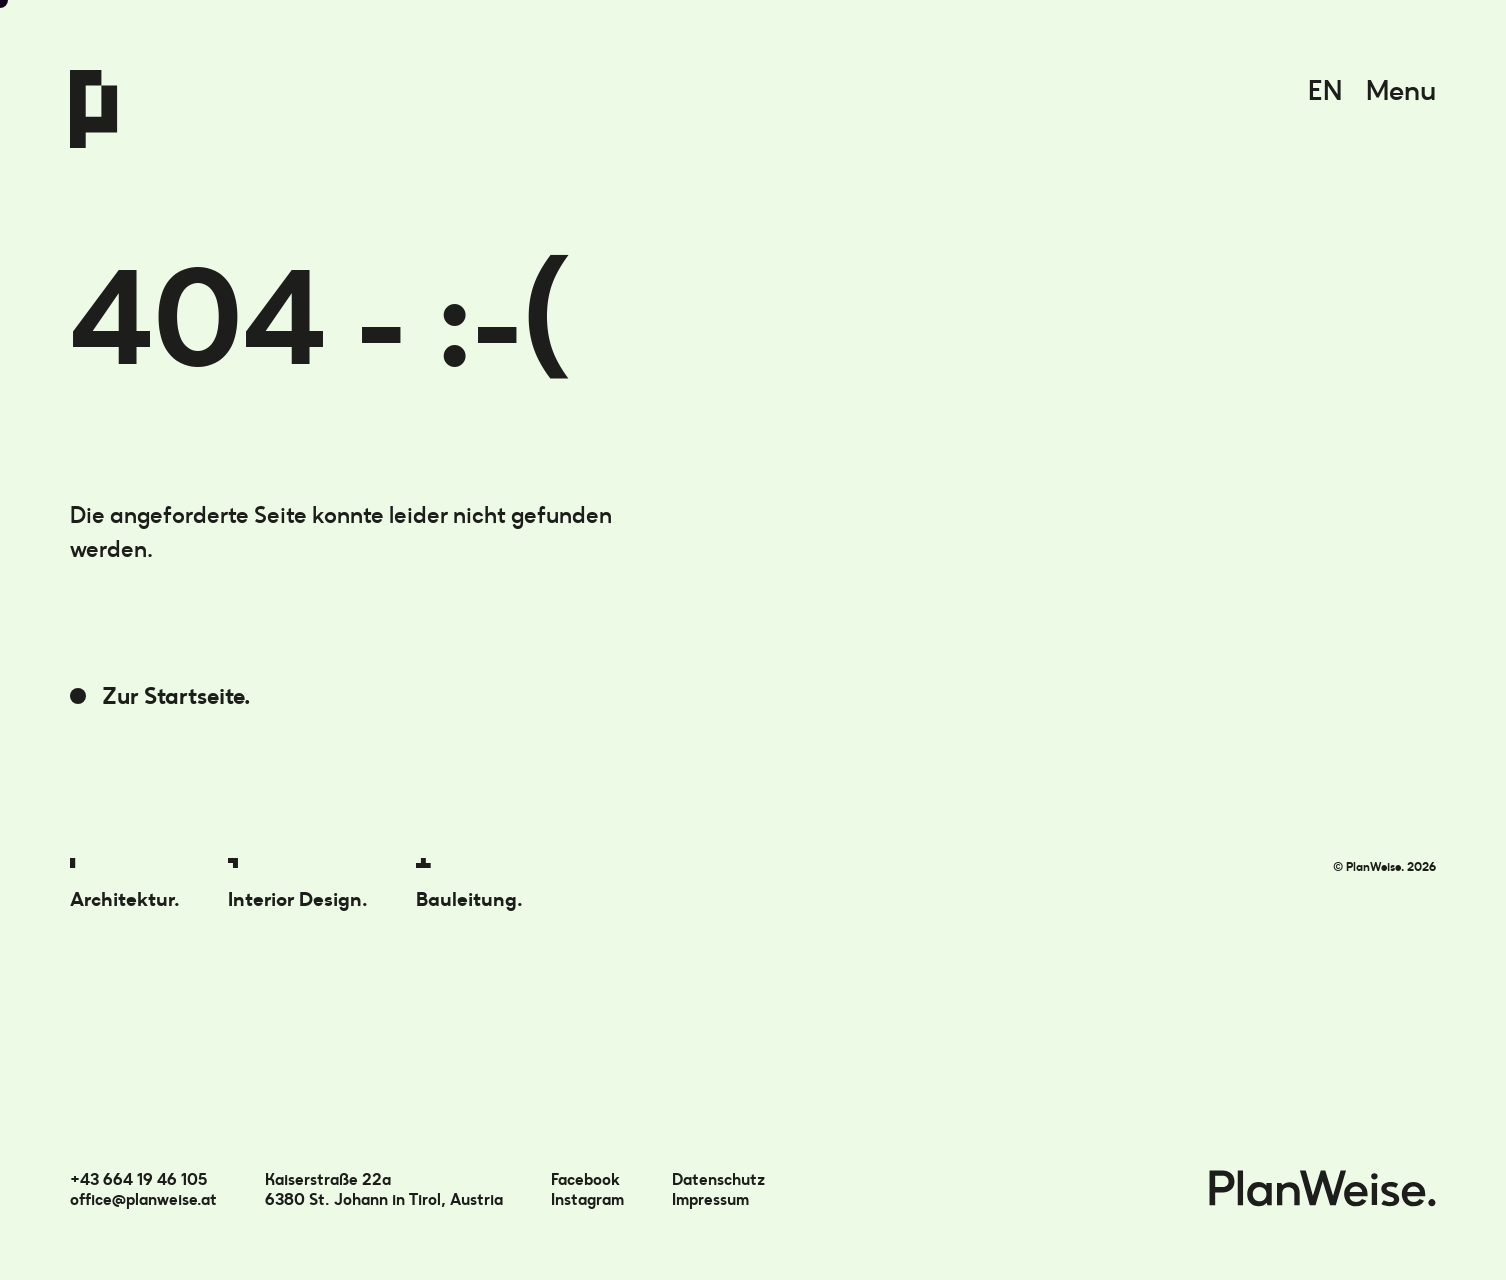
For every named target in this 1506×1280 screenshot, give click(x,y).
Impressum (710, 1199)
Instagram (587, 1199)
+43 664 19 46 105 (138, 1179)
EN (1325, 90)
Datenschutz (718, 1179)
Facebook (585, 1179)
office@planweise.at (143, 1199)
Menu (1401, 90)
